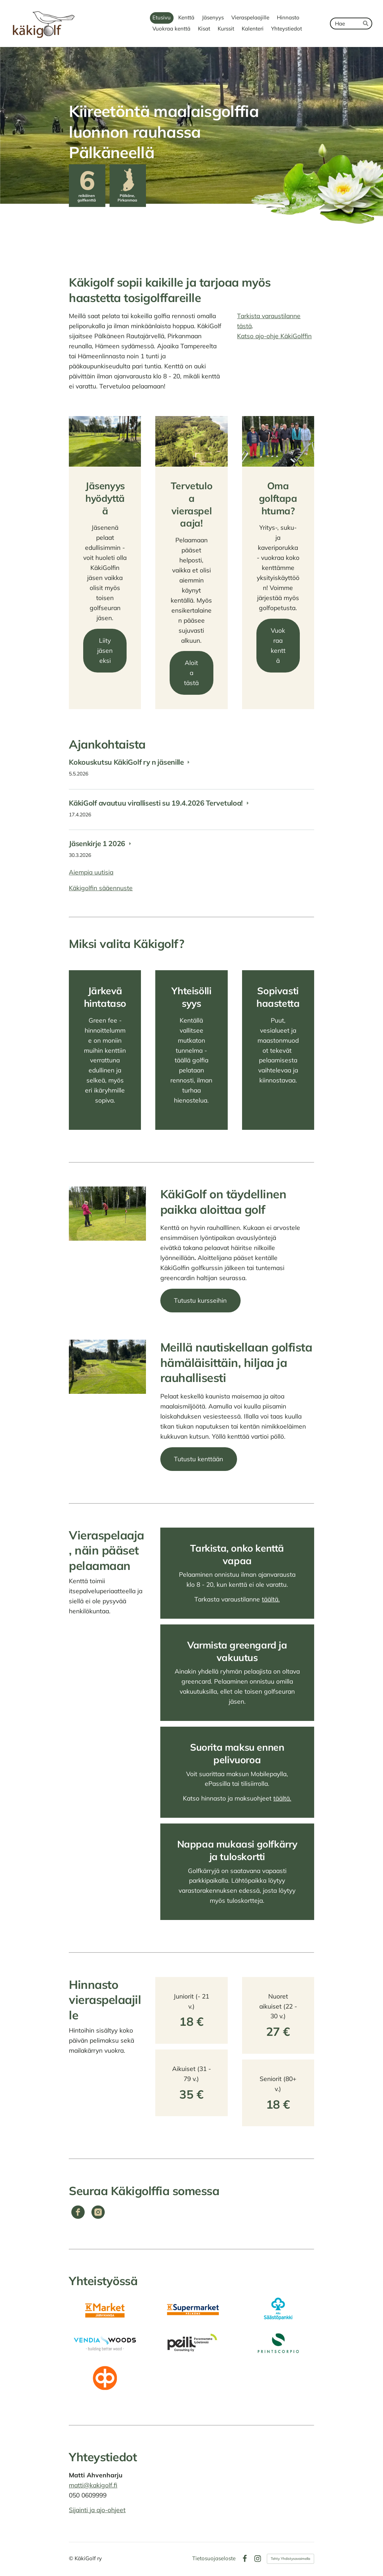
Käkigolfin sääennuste (101, 888)
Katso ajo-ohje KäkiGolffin (274, 336)
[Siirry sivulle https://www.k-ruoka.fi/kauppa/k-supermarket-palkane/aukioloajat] (191, 2308)
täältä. (271, 1599)
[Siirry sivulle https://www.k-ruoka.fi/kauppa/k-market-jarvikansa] (105, 2308)
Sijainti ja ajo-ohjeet (97, 2510)
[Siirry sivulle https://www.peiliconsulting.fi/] (191, 2343)
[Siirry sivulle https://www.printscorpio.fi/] (278, 2343)
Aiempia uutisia (91, 872)
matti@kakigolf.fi (93, 2485)
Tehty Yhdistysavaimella (290, 2558)
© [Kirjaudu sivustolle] (72, 2558)
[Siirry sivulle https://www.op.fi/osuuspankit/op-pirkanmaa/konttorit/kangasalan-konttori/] (105, 2378)
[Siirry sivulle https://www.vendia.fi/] (105, 2343)
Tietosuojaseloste (214, 2558)
